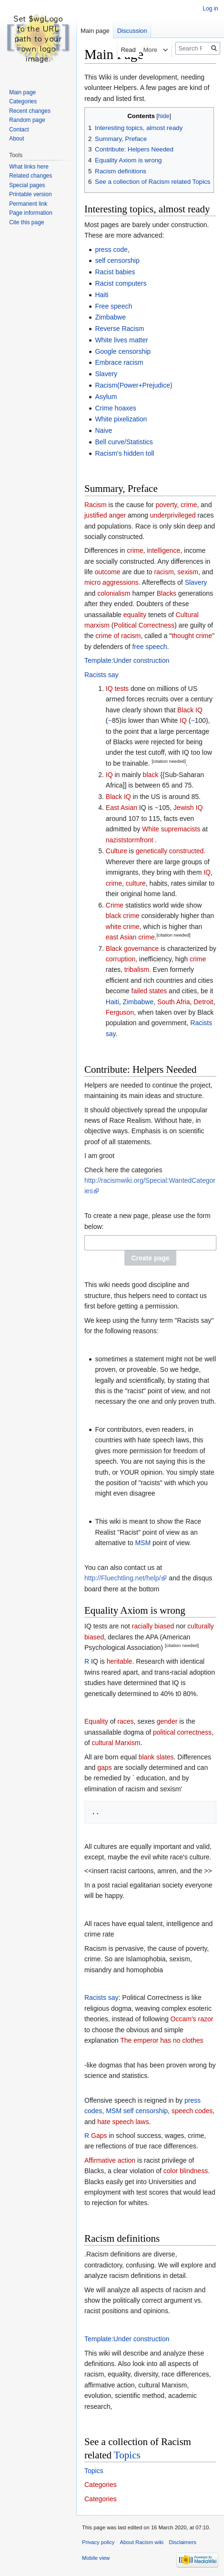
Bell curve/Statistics (124, 442)
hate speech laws (123, 2122)
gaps (104, 1767)
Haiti (101, 295)
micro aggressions (111, 582)
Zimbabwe (110, 317)
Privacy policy (98, 2542)
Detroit (203, 1002)
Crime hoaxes (115, 408)
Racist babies (115, 272)
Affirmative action (109, 2160)
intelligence (163, 550)
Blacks (166, 593)
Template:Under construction (126, 660)
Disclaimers (182, 2542)
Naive (103, 430)
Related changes (30, 175)
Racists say (101, 675)
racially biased (153, 1626)
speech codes (192, 2111)
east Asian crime (130, 937)
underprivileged (173, 515)
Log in (210, 8)
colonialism (113, 593)
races (125, 1721)
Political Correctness (143, 625)
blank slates (156, 1757)
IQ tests (117, 688)
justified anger (105, 515)
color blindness (185, 2171)
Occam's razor (192, 2019)
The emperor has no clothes (161, 2040)
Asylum (106, 396)
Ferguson (120, 1012)
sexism (187, 572)
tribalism (136, 969)
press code (111, 249)
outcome (108, 572)
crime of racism (118, 635)
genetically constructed (170, 851)
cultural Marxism (116, 1743)
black (151, 775)
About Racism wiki (141, 2542)
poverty (166, 505)
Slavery (106, 374)
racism (163, 572)
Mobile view (96, 2558)
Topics (127, 2455)
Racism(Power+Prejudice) (133, 385)
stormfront (138, 840)
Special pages (27, 185)
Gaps (99, 2135)
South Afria (173, 1002)
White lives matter (121, 340)
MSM (143, 1543)
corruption (120, 959)
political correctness (182, 1732)
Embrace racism (119, 362)
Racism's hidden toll (124, 453)
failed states (149, 991)
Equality (96, 1721)
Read (119, 49)
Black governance (132, 948)
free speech (149, 646)
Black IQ (190, 710)
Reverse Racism (119, 328)
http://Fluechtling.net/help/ (122, 1578)
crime (189, 505)
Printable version (30, 194)
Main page (95, 30)
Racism (95, 505)
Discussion (132, 30)
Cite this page (26, 222)
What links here (29, 166)
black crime (123, 915)
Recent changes (30, 111)
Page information (30, 213)
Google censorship (123, 351)
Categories (100, 2484)
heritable (119, 1661)
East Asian (121, 807)
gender (167, 1721)
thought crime (192, 635)
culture (136, 883)
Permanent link (28, 203)
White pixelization (121, 419)
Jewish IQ (188, 807)
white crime (123, 926)
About (16, 138)
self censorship (117, 260)
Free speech (113, 306)
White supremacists (171, 829)
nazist (114, 840)
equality (134, 615)
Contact (19, 129)
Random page (27, 120)
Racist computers (120, 283)
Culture (116, 851)
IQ (183, 720)
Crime (114, 905)
